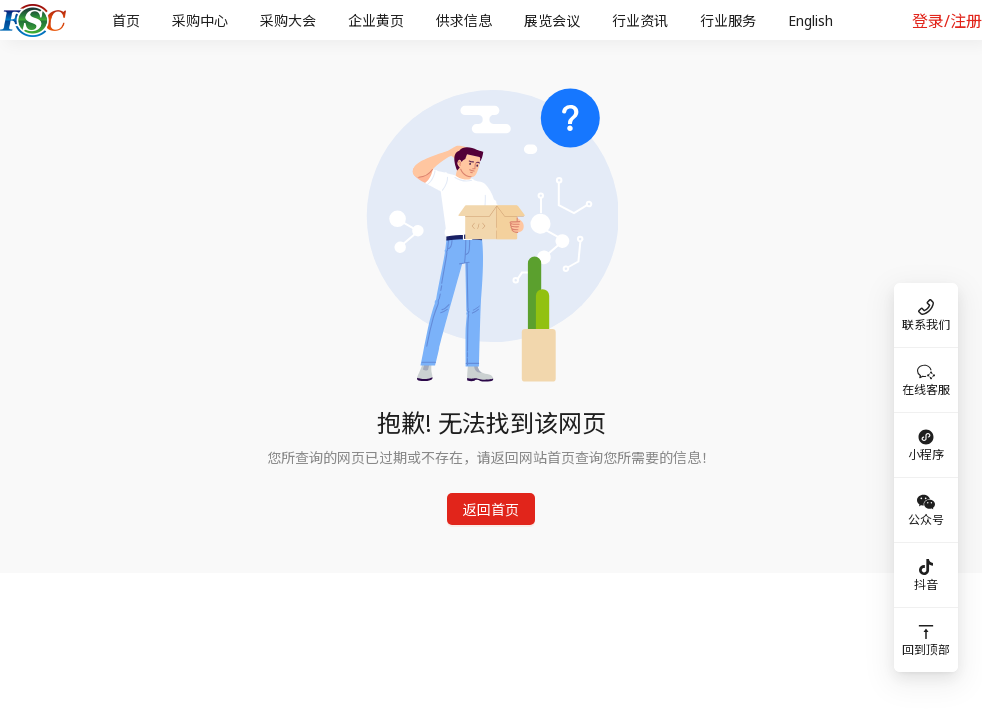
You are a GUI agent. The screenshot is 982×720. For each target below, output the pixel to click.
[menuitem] (126, 21)
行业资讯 (640, 20)
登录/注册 (947, 21)
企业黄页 (376, 20)
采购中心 (200, 20)
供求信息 (464, 20)
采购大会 (288, 20)
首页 (126, 20)
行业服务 (728, 20)
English (810, 20)
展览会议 (552, 20)
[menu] (489, 20)
